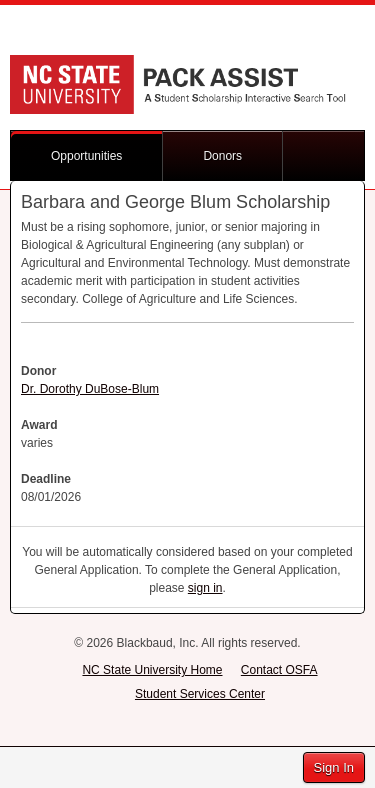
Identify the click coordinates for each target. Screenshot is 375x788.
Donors (222, 156)
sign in (205, 588)
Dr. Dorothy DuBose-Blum (90, 389)
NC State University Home (152, 670)
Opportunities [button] (86, 156)
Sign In (334, 767)
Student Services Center (200, 694)
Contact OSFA (279, 670)
